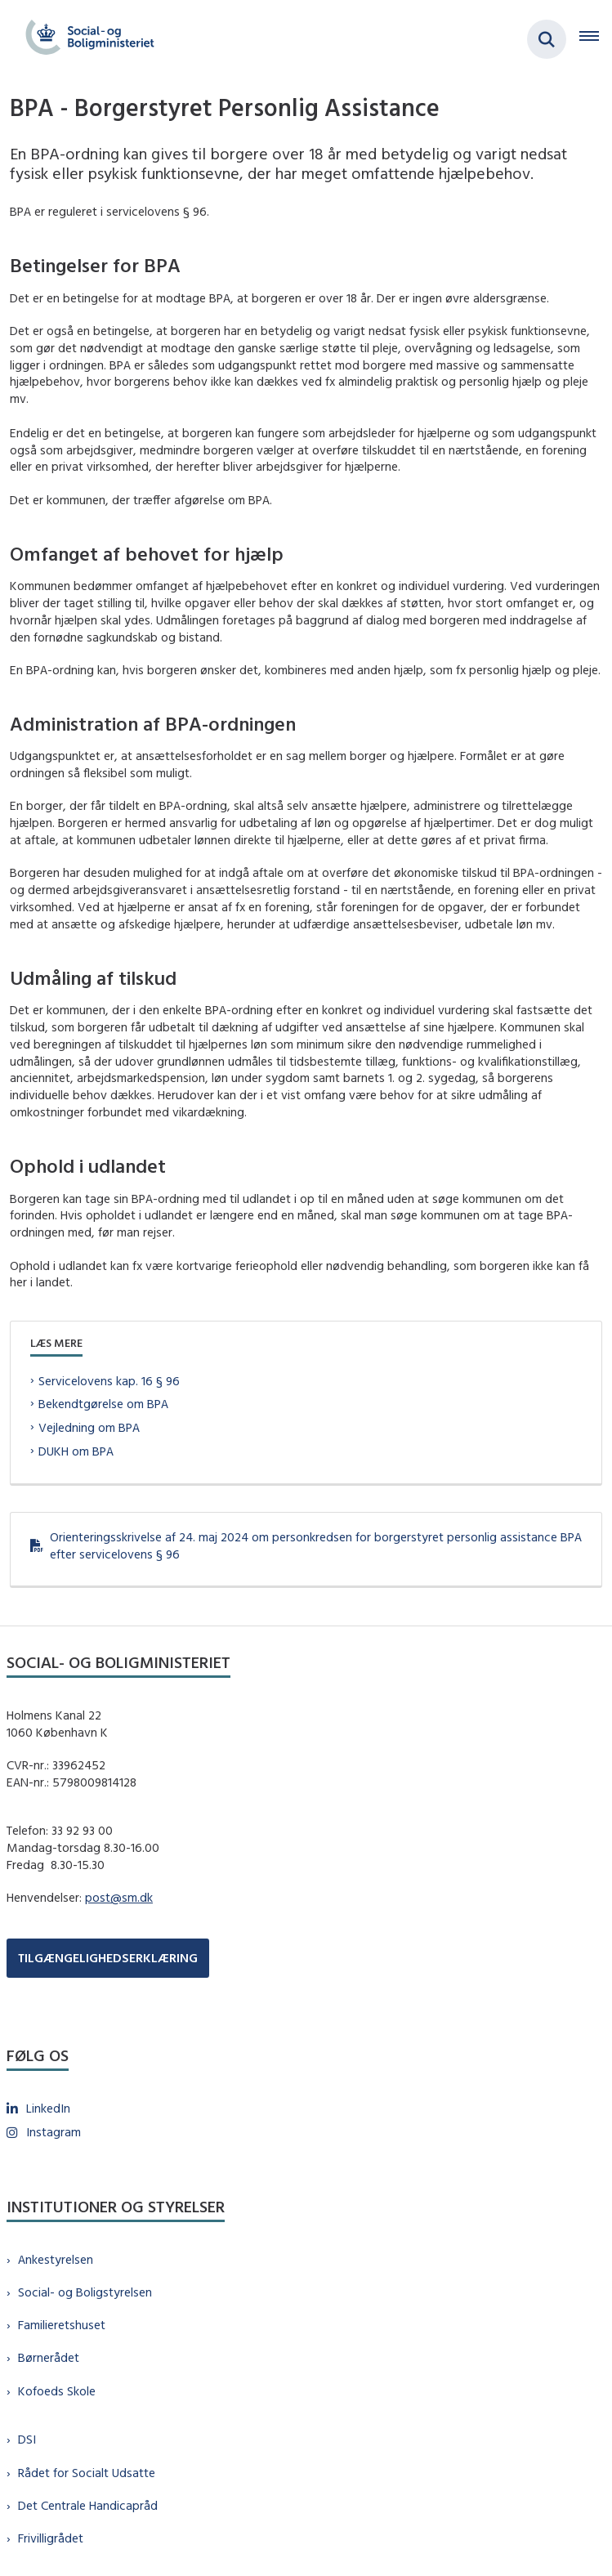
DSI (27, 2439)
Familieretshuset (61, 2324)
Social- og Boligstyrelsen (85, 2292)
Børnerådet (48, 2357)
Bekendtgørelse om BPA (103, 1403)
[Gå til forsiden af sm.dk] (85, 39)
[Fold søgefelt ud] (546, 39)
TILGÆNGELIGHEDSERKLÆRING (108, 1958)
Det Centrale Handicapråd (88, 2505)
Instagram (53, 2132)
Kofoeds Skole (57, 2391)
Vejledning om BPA (89, 1427)
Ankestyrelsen (55, 2259)
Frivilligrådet (50, 2538)
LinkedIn (48, 2108)
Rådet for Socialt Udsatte (86, 2472)
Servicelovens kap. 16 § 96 (109, 1381)
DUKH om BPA (76, 1451)
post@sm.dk (119, 1897)
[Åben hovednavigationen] (595, 39)
